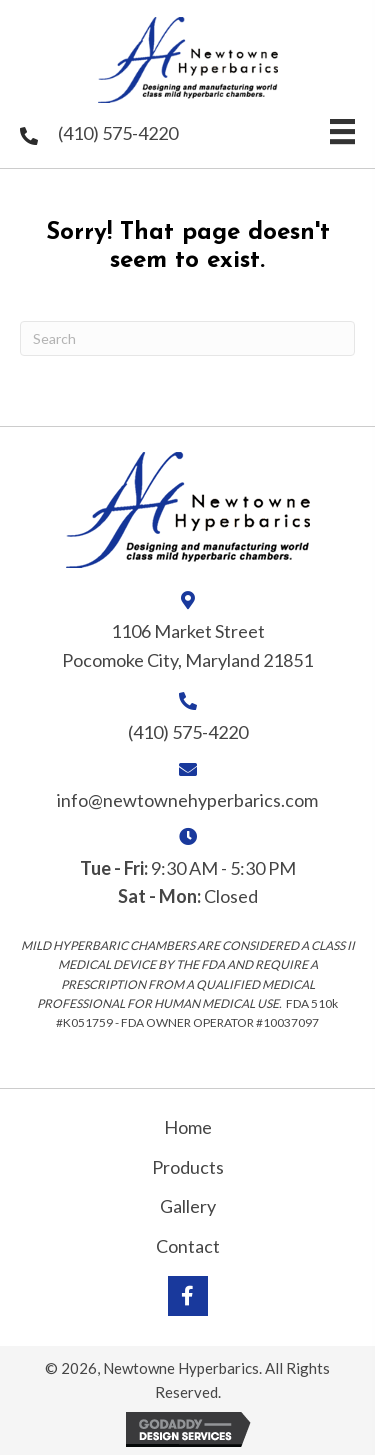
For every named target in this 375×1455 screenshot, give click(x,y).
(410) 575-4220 (118, 133)
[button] (188, 1296)
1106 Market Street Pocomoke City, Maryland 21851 (187, 645)
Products (188, 1167)
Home (188, 1127)
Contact (188, 1246)
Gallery (188, 1206)
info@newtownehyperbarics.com (187, 800)
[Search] (187, 338)
